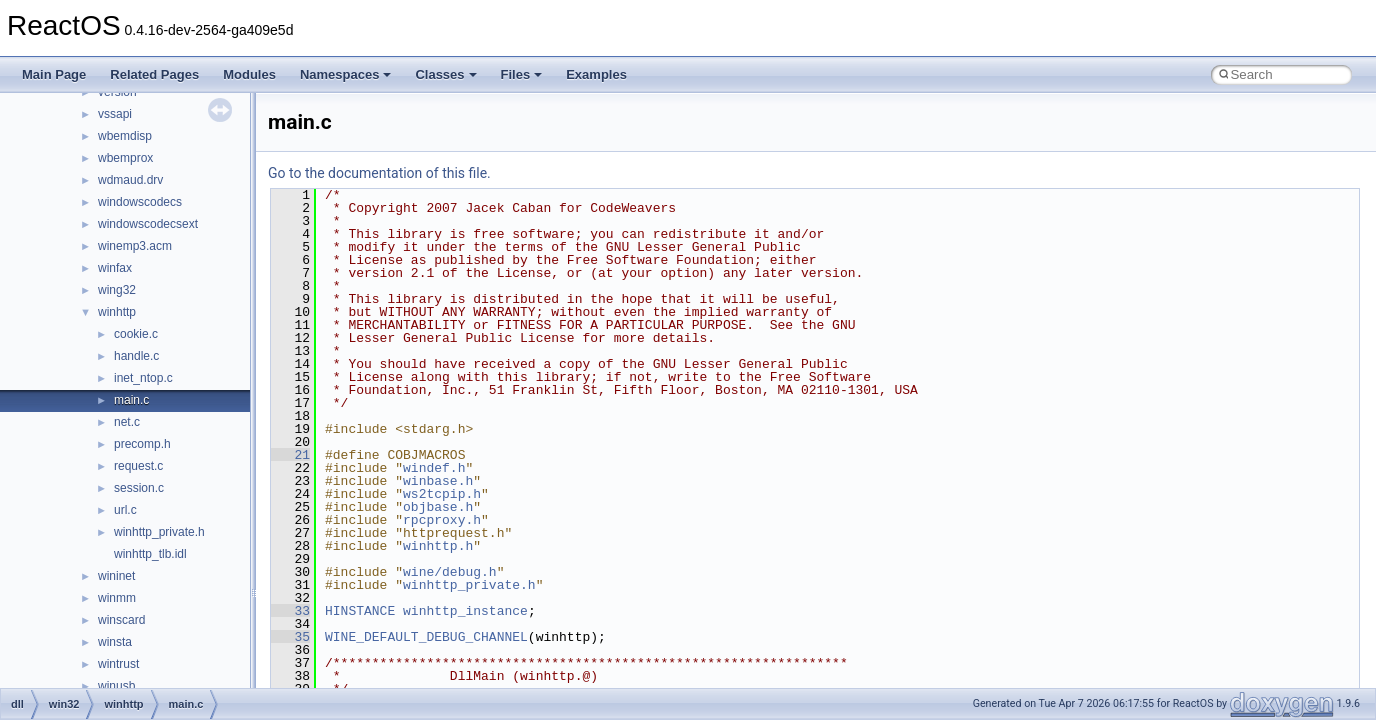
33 (290, 611)
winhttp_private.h (159, 532)
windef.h (434, 468)
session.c (139, 488)
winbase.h (438, 481)
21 (290, 455)
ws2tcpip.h (442, 494)
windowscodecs (140, 202)
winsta (115, 642)
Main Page (54, 74)
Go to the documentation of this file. (379, 173)
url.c (125, 510)
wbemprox (125, 158)
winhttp (117, 312)
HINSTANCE (360, 611)
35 (290, 637)
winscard (121, 620)
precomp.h (142, 444)
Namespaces (346, 74)
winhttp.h (438, 546)
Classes (445, 74)
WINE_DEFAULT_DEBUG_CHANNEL (426, 637)
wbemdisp (125, 136)
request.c (138, 466)
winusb (116, 686)
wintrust (118, 664)
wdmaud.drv (130, 180)
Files (522, 74)
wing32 (117, 290)
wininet (116, 576)
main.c (131, 400)
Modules (249, 74)
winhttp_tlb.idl (150, 554)
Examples (596, 74)
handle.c (136, 356)
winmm (117, 598)
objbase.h (438, 507)
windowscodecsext (148, 224)
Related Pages (154, 74)
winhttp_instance (465, 611)
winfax (115, 268)
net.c (127, 422)
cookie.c (136, 334)
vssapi (115, 114)
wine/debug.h (450, 572)
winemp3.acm (135, 246)
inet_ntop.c (143, 378)
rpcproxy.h (442, 520)
